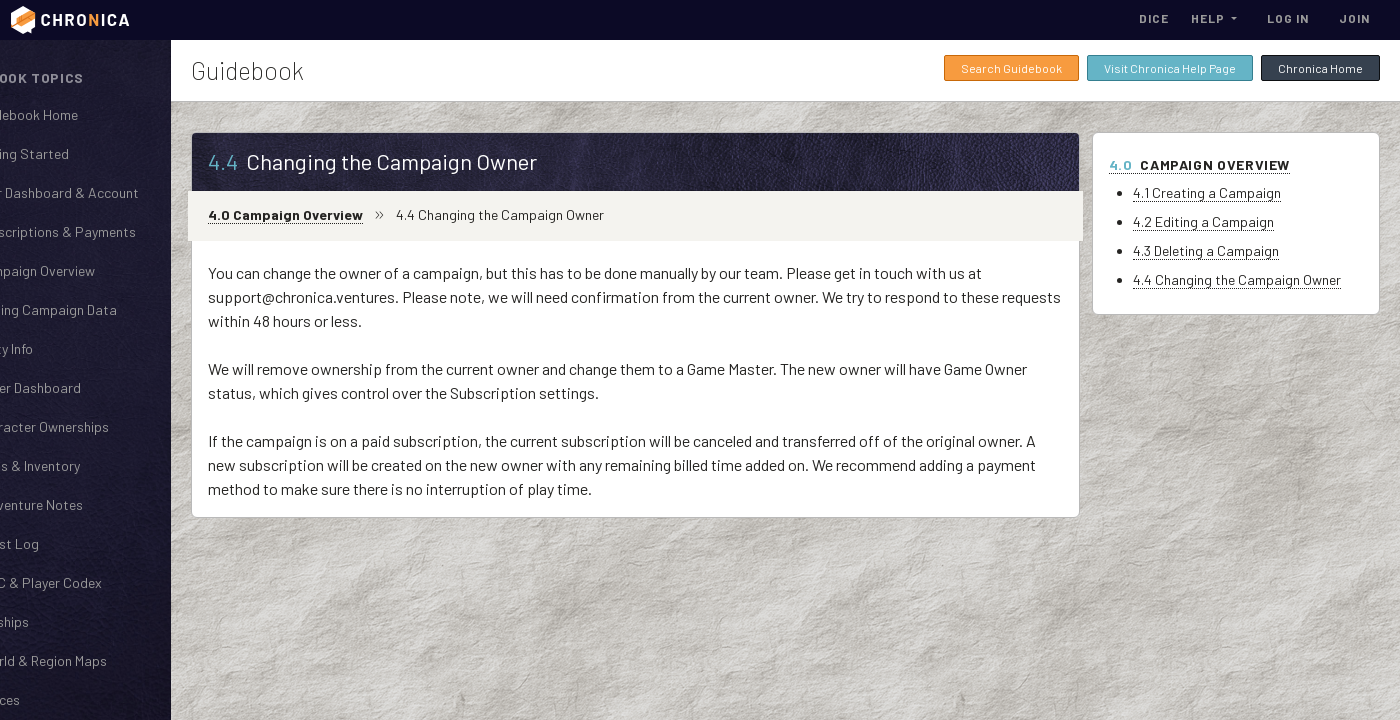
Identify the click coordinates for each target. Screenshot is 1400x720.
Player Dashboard (83, 387)
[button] (1214, 18)
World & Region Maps (96, 660)
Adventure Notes (84, 504)
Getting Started (77, 153)
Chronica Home (1320, 68)
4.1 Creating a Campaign (1224, 192)
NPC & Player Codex (93, 582)
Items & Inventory (82, 465)
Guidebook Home (81, 114)
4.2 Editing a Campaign (1220, 221)
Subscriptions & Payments (110, 231)
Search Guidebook (1011, 68)
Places (52, 699)
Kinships (57, 621)
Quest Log (62, 543)
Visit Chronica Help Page (1170, 68)
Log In (1288, 18)
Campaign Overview (90, 270)
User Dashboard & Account (112, 192)
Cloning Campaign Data (101, 309)
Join (1354, 18)
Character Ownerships (97, 426)
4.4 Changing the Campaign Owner (1254, 279)
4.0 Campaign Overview (354, 214)
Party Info (59, 348)
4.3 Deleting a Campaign (1223, 250)
